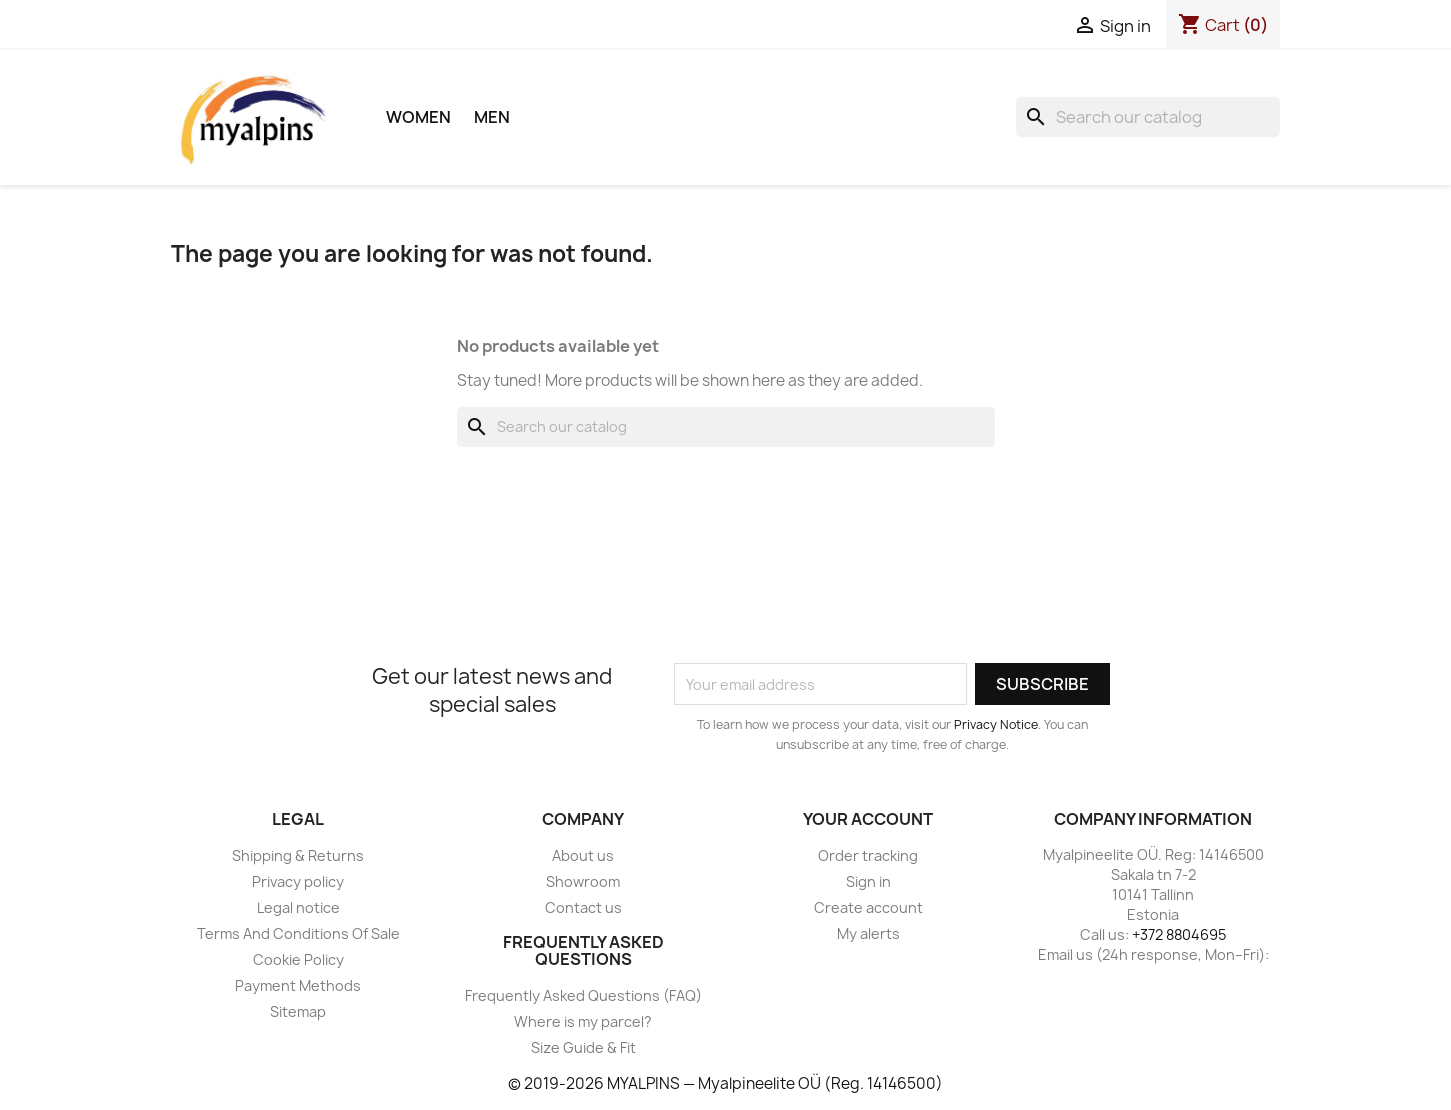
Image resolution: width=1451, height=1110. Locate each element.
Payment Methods (298, 985)
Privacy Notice (996, 724)
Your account (868, 819)
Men (492, 117)
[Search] (1148, 117)
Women (418, 117)
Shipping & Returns (298, 855)
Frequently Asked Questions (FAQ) (583, 995)
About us (583, 855)
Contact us (583, 907)
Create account (868, 907)
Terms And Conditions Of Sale (298, 933)
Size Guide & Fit (583, 1047)
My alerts (868, 933)
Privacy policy (298, 881)
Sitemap (298, 1011)
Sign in (868, 881)
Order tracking (868, 855)
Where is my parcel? (583, 1021)
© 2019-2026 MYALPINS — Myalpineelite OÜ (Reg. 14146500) (725, 1083)
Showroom (583, 881)
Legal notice (298, 907)
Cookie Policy (298, 959)
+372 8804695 (1179, 934)
